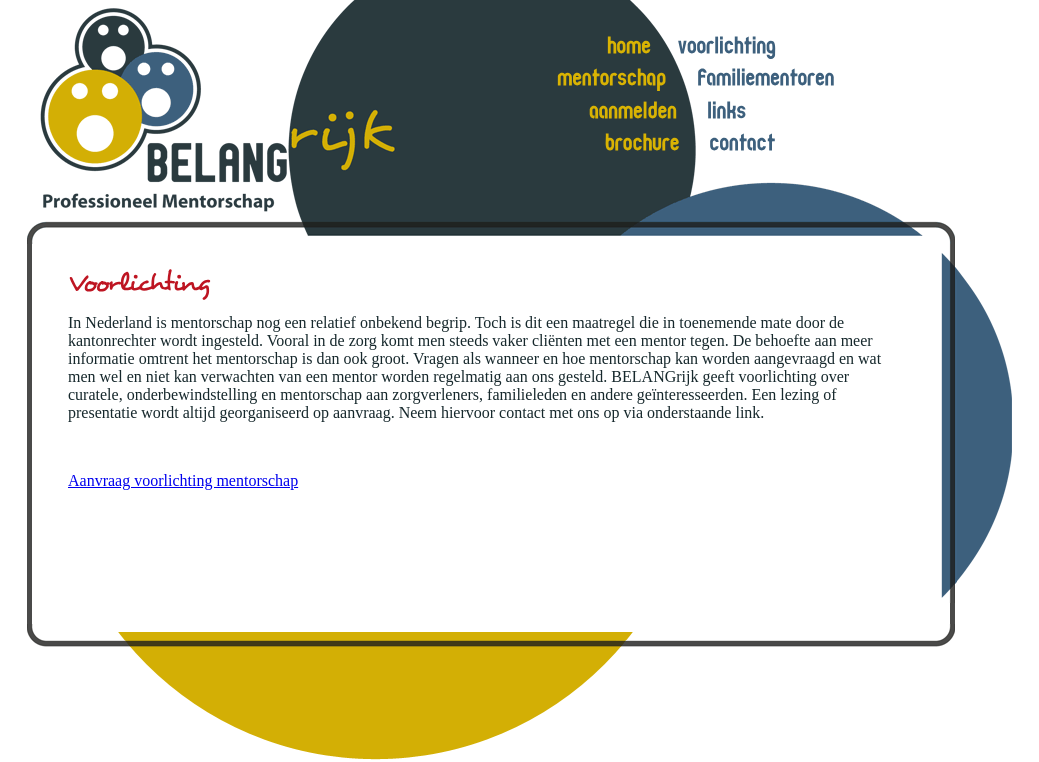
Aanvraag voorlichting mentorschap (183, 480)
